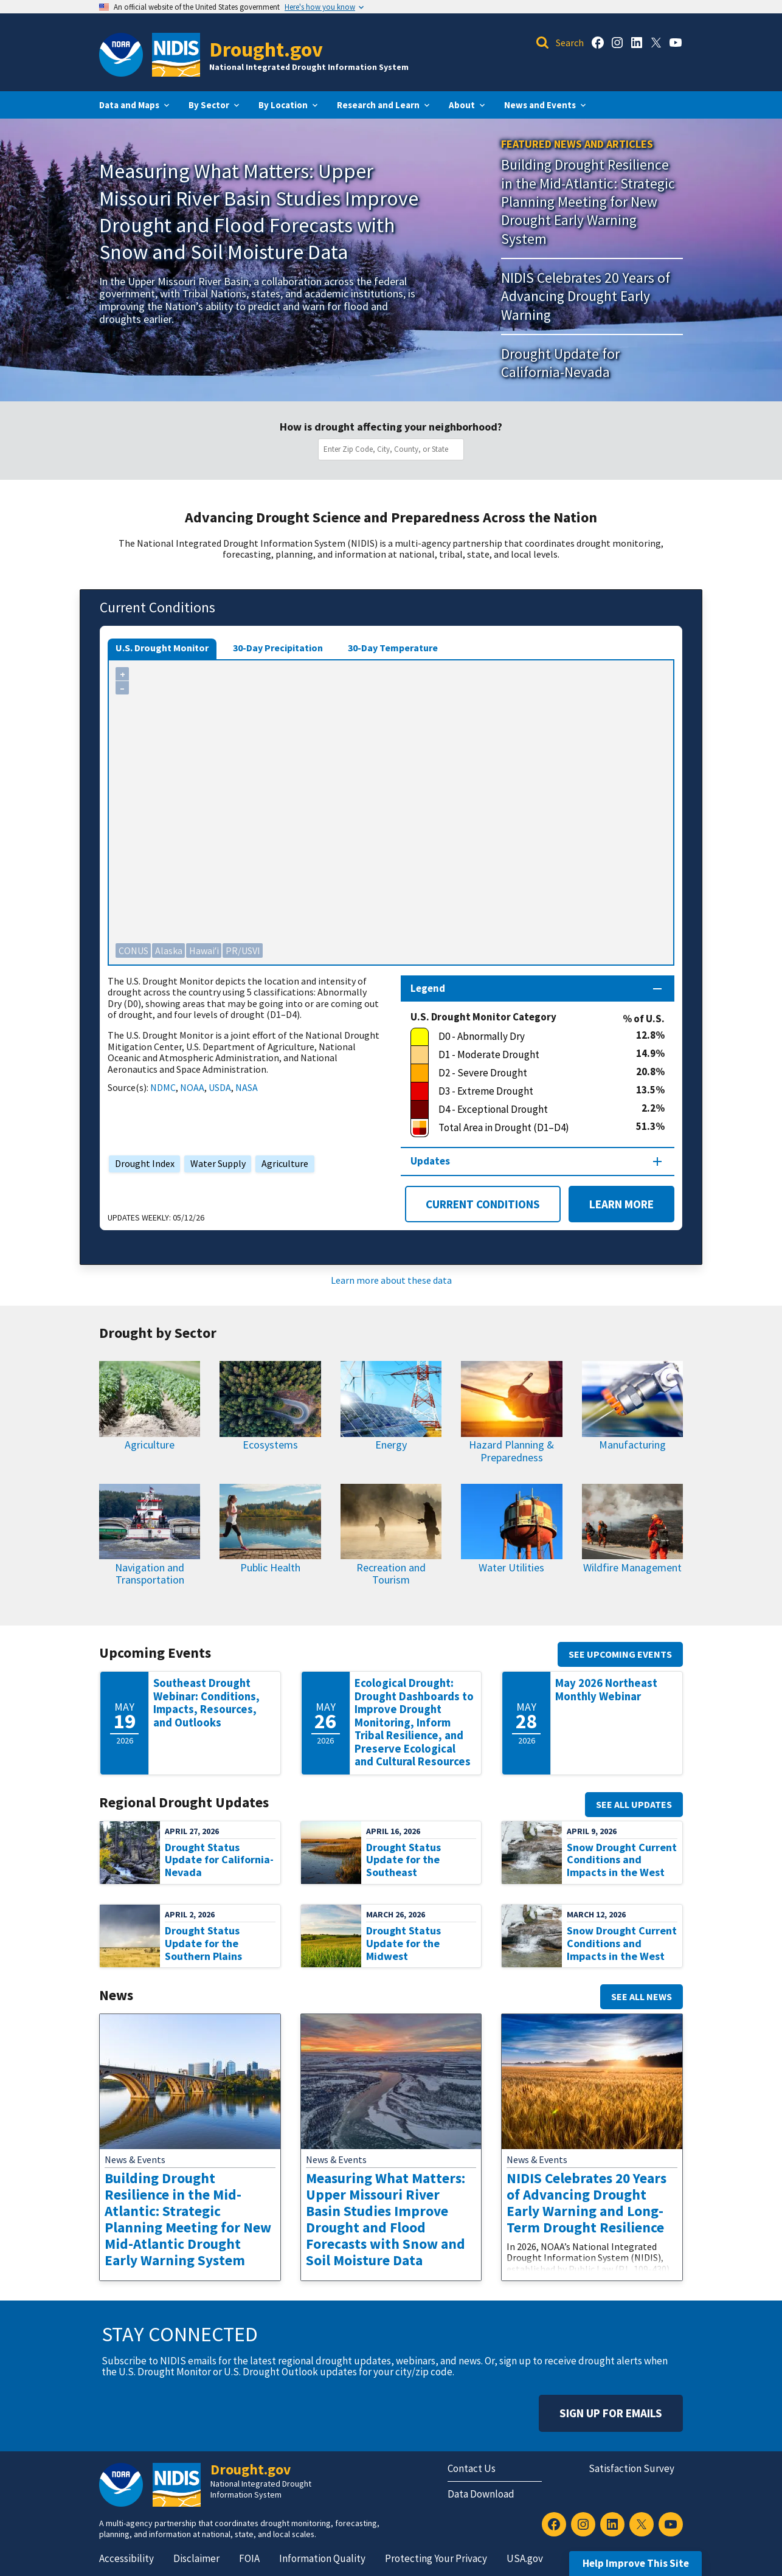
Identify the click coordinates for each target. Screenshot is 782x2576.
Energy (391, 1445)
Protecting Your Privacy (436, 2558)
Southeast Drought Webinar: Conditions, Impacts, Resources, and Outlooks (206, 1702)
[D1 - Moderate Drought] (523, 1055)
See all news (641, 1996)
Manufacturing (632, 1445)
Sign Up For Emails (610, 2413)
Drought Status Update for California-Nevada (219, 1860)
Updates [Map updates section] (430, 1161)
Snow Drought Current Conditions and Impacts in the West (622, 1860)
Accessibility (126, 2558)
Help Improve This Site (636, 2563)
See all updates (634, 1804)
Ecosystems (270, 1445)
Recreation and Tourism (391, 1573)
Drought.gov (266, 49)
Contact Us (472, 2468)
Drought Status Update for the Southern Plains (203, 1943)
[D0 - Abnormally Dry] (523, 1037)
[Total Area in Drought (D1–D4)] (523, 1128)
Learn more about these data (391, 1280)
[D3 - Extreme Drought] (523, 1091)
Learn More (611, 1204)
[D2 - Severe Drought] (523, 1073)
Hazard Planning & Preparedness (511, 1451)
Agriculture (281, 1163)
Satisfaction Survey (631, 2468)
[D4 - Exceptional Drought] (526, 1110)
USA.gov (525, 2558)
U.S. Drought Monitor (162, 648)
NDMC (163, 1087)
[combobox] (393, 449)
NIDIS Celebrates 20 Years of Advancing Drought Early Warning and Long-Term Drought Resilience (586, 2202)
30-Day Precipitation (278, 648)
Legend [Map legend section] (427, 988)
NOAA (192, 1087)
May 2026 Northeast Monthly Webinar (606, 1689)
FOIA (249, 2558)
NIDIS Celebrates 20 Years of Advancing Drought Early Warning (585, 296)
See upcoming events (620, 1654)
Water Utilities (511, 1567)
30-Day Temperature (393, 648)
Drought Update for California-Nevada (560, 363)
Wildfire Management (632, 1567)
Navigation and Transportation (149, 1573)
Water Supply (215, 1163)
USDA (220, 1087)
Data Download (481, 2494)
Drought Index (142, 1163)
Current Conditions (483, 1204)
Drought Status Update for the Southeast (403, 1860)
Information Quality (322, 2558)
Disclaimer (196, 2558)
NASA (246, 1087)
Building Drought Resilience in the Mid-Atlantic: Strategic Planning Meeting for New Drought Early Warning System (588, 201)
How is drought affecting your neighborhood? (391, 427)
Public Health (270, 1567)
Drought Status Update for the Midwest (403, 1943)
